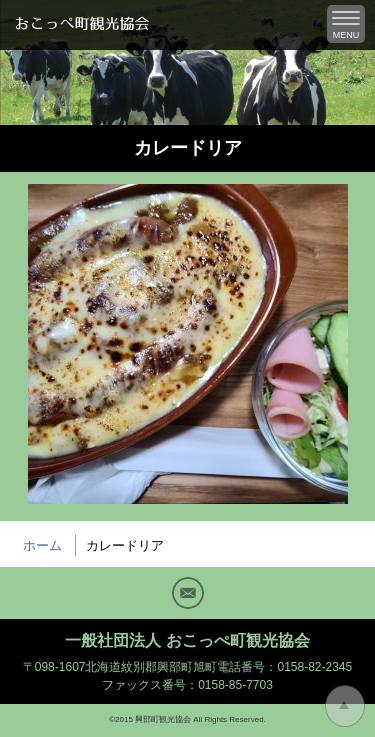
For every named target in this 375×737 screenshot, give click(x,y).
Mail (188, 593)
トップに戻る (345, 706)
